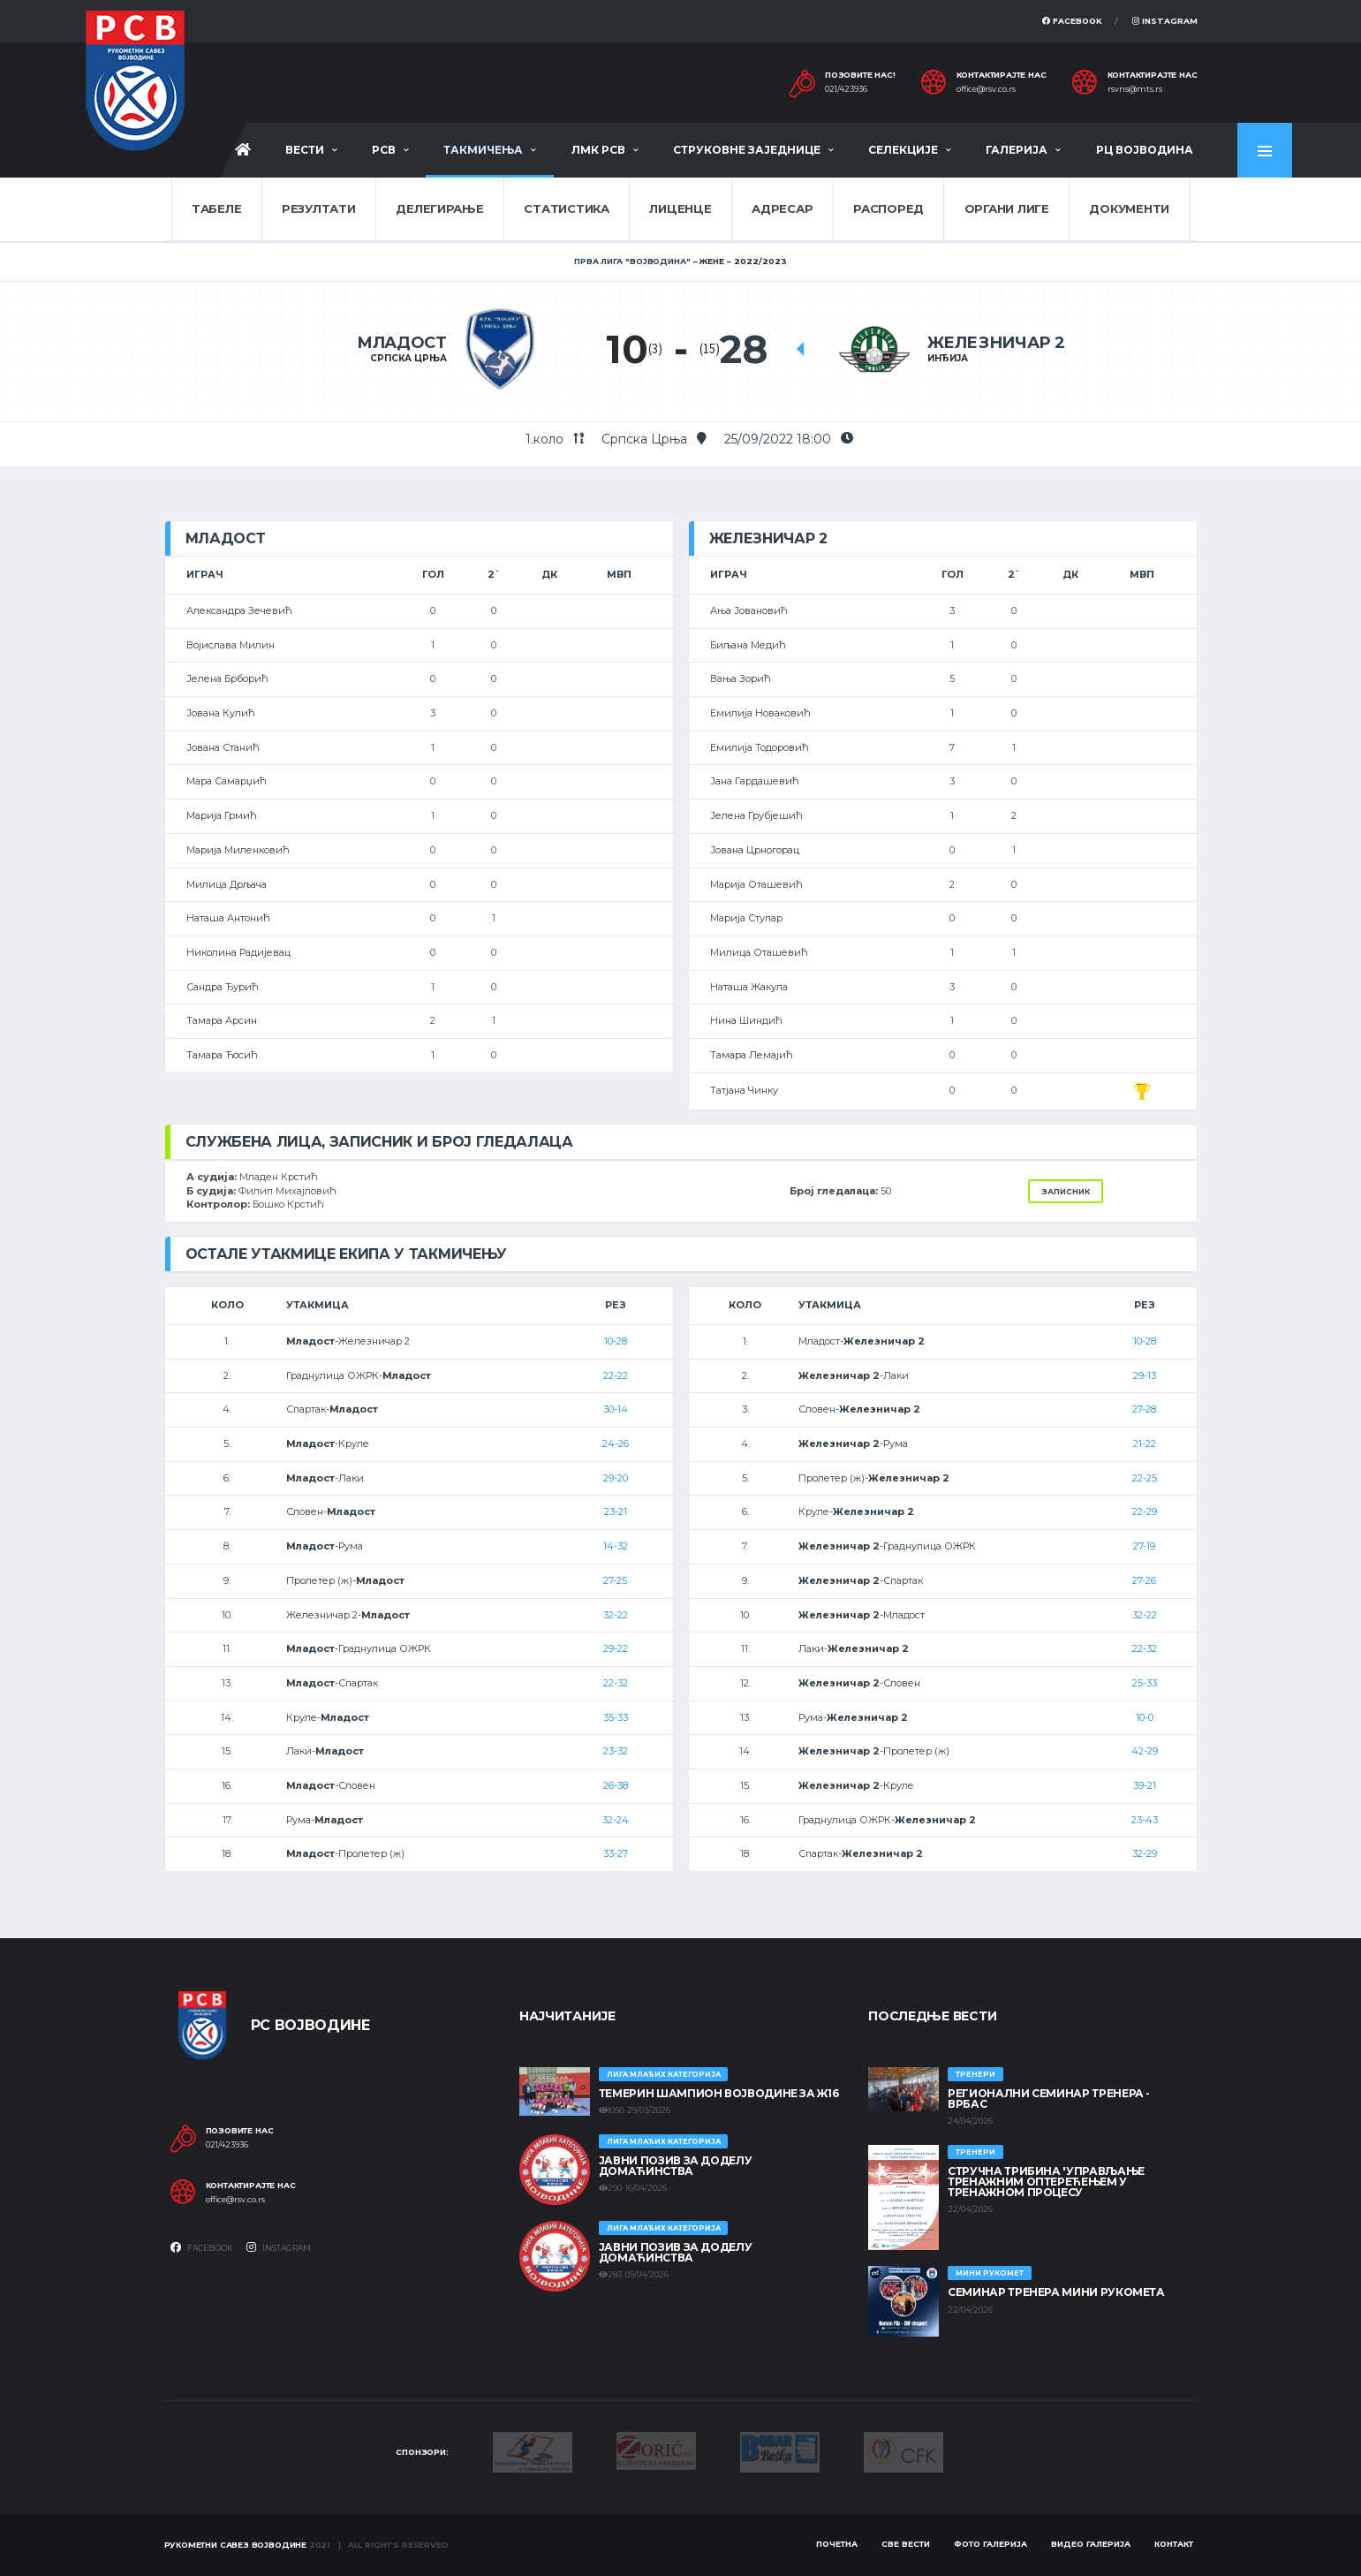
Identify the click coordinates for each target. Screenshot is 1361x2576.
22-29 (1144, 1511)
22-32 (615, 1683)
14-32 (615, 1546)
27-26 (1144, 1580)
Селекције (903, 149)
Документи (1129, 208)
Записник (1065, 1191)
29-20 (615, 1478)
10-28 (615, 1341)
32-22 (615, 1615)
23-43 (1144, 1820)
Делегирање (439, 208)
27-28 (1144, 1409)
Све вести (905, 2544)
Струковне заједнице (746, 149)
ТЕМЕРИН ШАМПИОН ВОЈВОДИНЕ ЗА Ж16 (718, 2093)
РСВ (384, 149)
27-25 (615, 1580)
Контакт (1173, 2544)
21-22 (1144, 1443)
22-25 (1144, 1478)
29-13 (1144, 1375)
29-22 (615, 1648)
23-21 (615, 1511)
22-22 (615, 1375)
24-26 (615, 1443)
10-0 (1144, 1717)
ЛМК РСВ (598, 149)
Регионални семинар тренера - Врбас (1049, 2098)
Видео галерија (1090, 2544)
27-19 (1144, 1546)
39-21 (1144, 1785)
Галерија (1016, 149)
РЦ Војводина (1144, 149)
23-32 (615, 1751)
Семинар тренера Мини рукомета (1056, 2292)
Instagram (1165, 21)
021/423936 (846, 89)
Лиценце (680, 208)
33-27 (615, 1853)
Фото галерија (990, 2544)
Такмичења (483, 149)
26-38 (615, 1785)
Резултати (319, 208)
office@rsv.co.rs (986, 89)
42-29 (1144, 1751)
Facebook (1072, 21)
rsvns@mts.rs (1135, 89)
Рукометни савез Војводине (235, 2544)
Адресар (782, 208)
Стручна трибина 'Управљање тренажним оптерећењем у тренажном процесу (1046, 2181)
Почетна (837, 2544)
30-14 (615, 1409)
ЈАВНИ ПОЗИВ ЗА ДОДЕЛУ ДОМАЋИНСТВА (675, 2166)
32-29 (1144, 1853)
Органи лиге (1006, 208)
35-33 (615, 1717)
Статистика (566, 208)
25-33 (1144, 1683)
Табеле (216, 208)
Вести (304, 149)
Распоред (888, 208)
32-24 (615, 1820)
